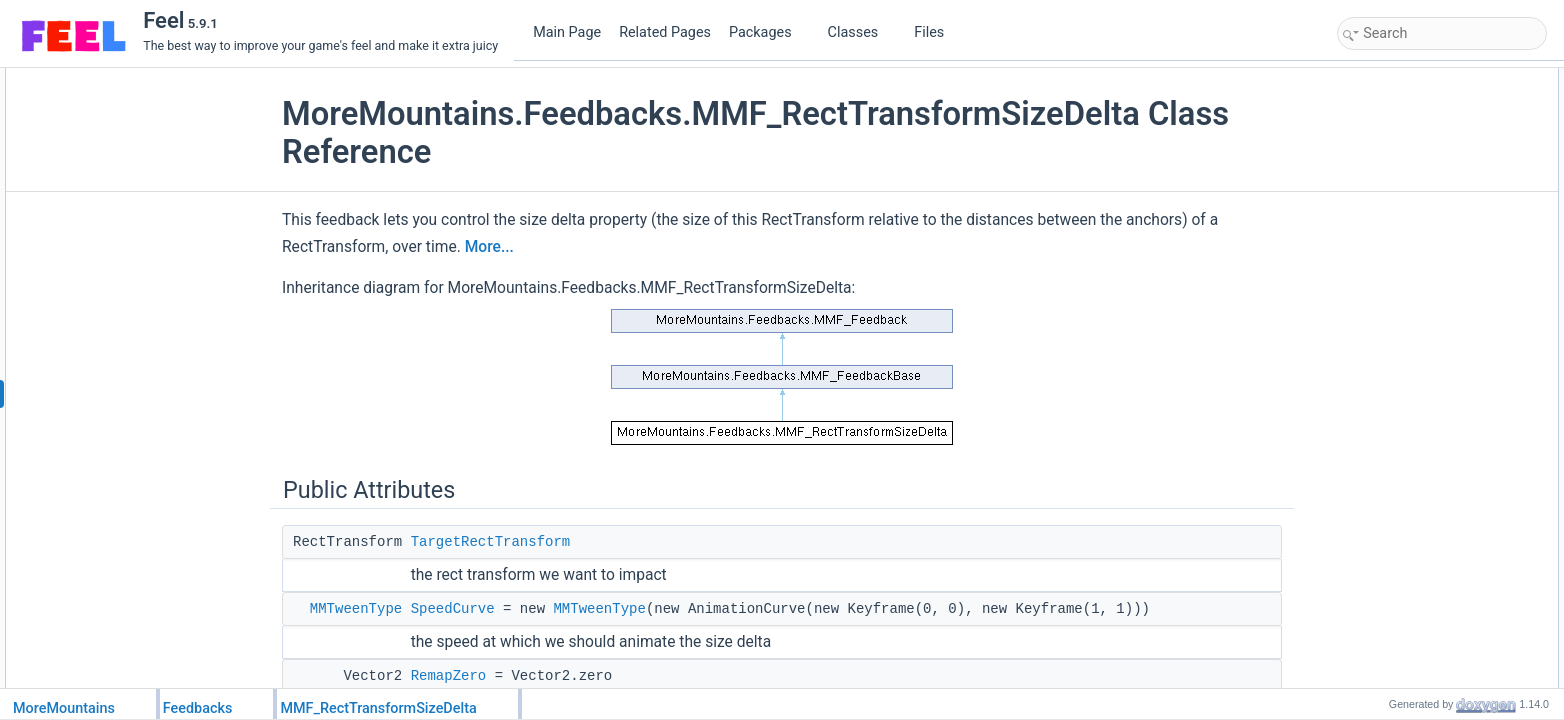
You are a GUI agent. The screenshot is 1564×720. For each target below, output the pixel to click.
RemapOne (1389, 167)
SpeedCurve (453, 609)
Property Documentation (1407, 541)
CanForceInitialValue (1414, 299)
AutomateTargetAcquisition (1430, 211)
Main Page (567, 32)
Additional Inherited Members (1421, 321)
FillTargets (1386, 233)
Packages (768, 32)
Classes (861, 32)
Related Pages (665, 32)
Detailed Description (1396, 343)
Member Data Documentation (1421, 431)
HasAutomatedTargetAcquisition (1444, 277)
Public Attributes (1386, 79)
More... (489, 247)
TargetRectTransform (491, 542)
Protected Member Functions (1420, 189)
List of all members (1393, 607)
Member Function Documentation (1431, 365)
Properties (1370, 255)
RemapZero (449, 676)
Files (936, 32)
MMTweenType (356, 609)
